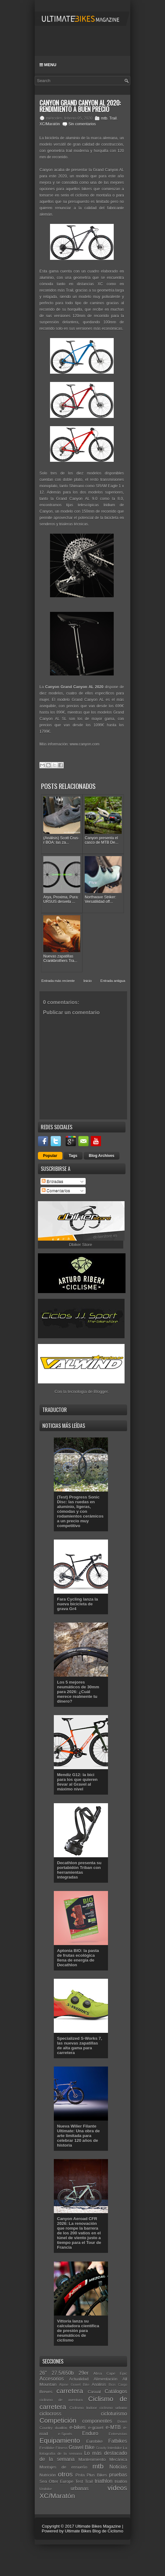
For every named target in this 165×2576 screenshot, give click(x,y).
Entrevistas (118, 2434)
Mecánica (118, 2459)
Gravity (101, 2448)
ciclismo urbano (113, 2408)
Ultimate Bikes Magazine (98, 2526)
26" (43, 2373)
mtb (104, 118)
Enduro (90, 2433)
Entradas (52, 1181)
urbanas (80, 2488)
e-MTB (113, 2427)
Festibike (46, 2448)
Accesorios (51, 2378)
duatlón (61, 2428)
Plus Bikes (97, 2475)
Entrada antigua (112, 981)
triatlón (121, 2481)
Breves (45, 2391)
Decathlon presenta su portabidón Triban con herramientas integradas (79, 1870)
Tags (73, 1155)
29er (84, 2373)
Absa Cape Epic (110, 2373)
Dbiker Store (80, 1244)
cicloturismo (114, 2413)
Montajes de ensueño (63, 2467)
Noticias (118, 2466)
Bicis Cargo (118, 2384)
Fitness (61, 2448)
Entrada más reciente (58, 981)
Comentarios (56, 1190)
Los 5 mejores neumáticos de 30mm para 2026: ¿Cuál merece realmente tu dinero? (78, 1692)
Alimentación (105, 2379)
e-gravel (95, 2427)
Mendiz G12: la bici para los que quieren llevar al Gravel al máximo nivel (77, 1781)
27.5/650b (63, 2373)
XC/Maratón (49, 124)
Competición (57, 2420)
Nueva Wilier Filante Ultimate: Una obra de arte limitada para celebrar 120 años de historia (78, 2136)
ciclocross (50, 2413)
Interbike (115, 2448)
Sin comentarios (82, 124)
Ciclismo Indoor (83, 2408)
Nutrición (47, 2475)
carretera (69, 2390)
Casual (94, 2391)
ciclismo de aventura (60, 2400)
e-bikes (77, 2427)
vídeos (117, 2487)
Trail (113, 118)
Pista (80, 2475)
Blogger (101, 1391)
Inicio (87, 981)
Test (79, 2481)
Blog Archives (101, 1155)
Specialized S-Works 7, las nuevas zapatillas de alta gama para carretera (79, 2045)
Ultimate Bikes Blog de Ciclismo (94, 2531)
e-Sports (65, 2434)
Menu (47, 64)
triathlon (103, 2481)
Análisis (99, 2384)
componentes (97, 2421)
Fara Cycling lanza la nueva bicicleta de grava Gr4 (77, 1604)
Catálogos (116, 2391)
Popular (50, 1155)
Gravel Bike (82, 2447)
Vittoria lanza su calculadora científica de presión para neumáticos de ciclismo (78, 2331)
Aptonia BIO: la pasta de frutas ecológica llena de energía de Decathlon (78, 1957)
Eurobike (94, 2441)
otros (65, 2474)
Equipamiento (59, 2440)
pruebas (118, 2474)
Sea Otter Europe (56, 2481)
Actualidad (79, 2379)
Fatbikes (117, 2441)
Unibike (45, 2489)
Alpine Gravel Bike (74, 2384)
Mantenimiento (91, 2459)
